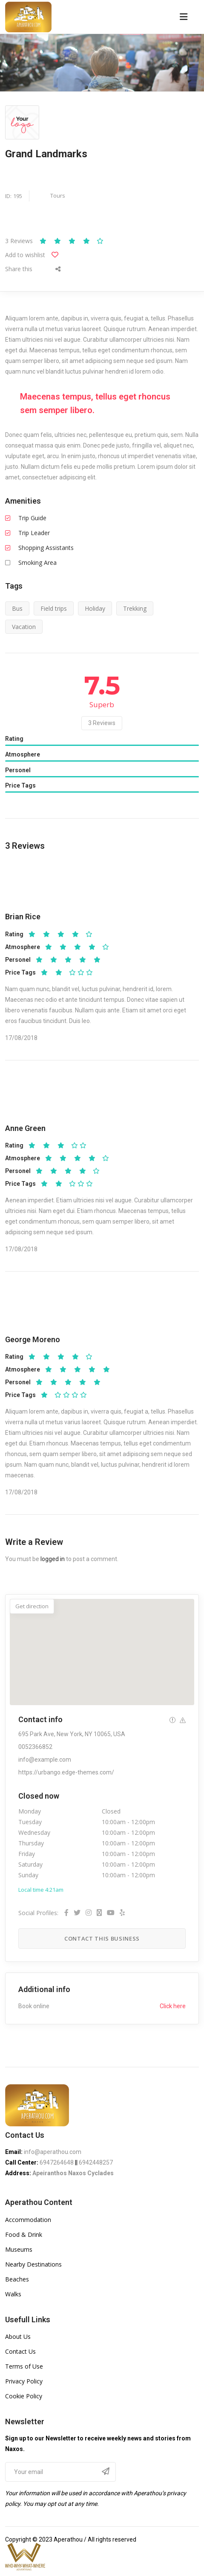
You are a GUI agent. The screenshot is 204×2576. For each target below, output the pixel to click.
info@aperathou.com (52, 2151)
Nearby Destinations (33, 2264)
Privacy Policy (24, 2381)
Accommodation (28, 2220)
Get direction (32, 1606)
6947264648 (56, 2162)
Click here (173, 2006)
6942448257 (96, 2162)
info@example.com (44, 1759)
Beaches (17, 2279)
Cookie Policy (23, 2396)
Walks (13, 2294)
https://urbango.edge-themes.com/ (66, 1772)
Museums (18, 2249)
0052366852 (35, 1746)
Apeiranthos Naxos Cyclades (73, 2173)
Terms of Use (24, 2366)
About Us (18, 2336)
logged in (52, 1559)
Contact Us (20, 2351)
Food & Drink (23, 2234)
